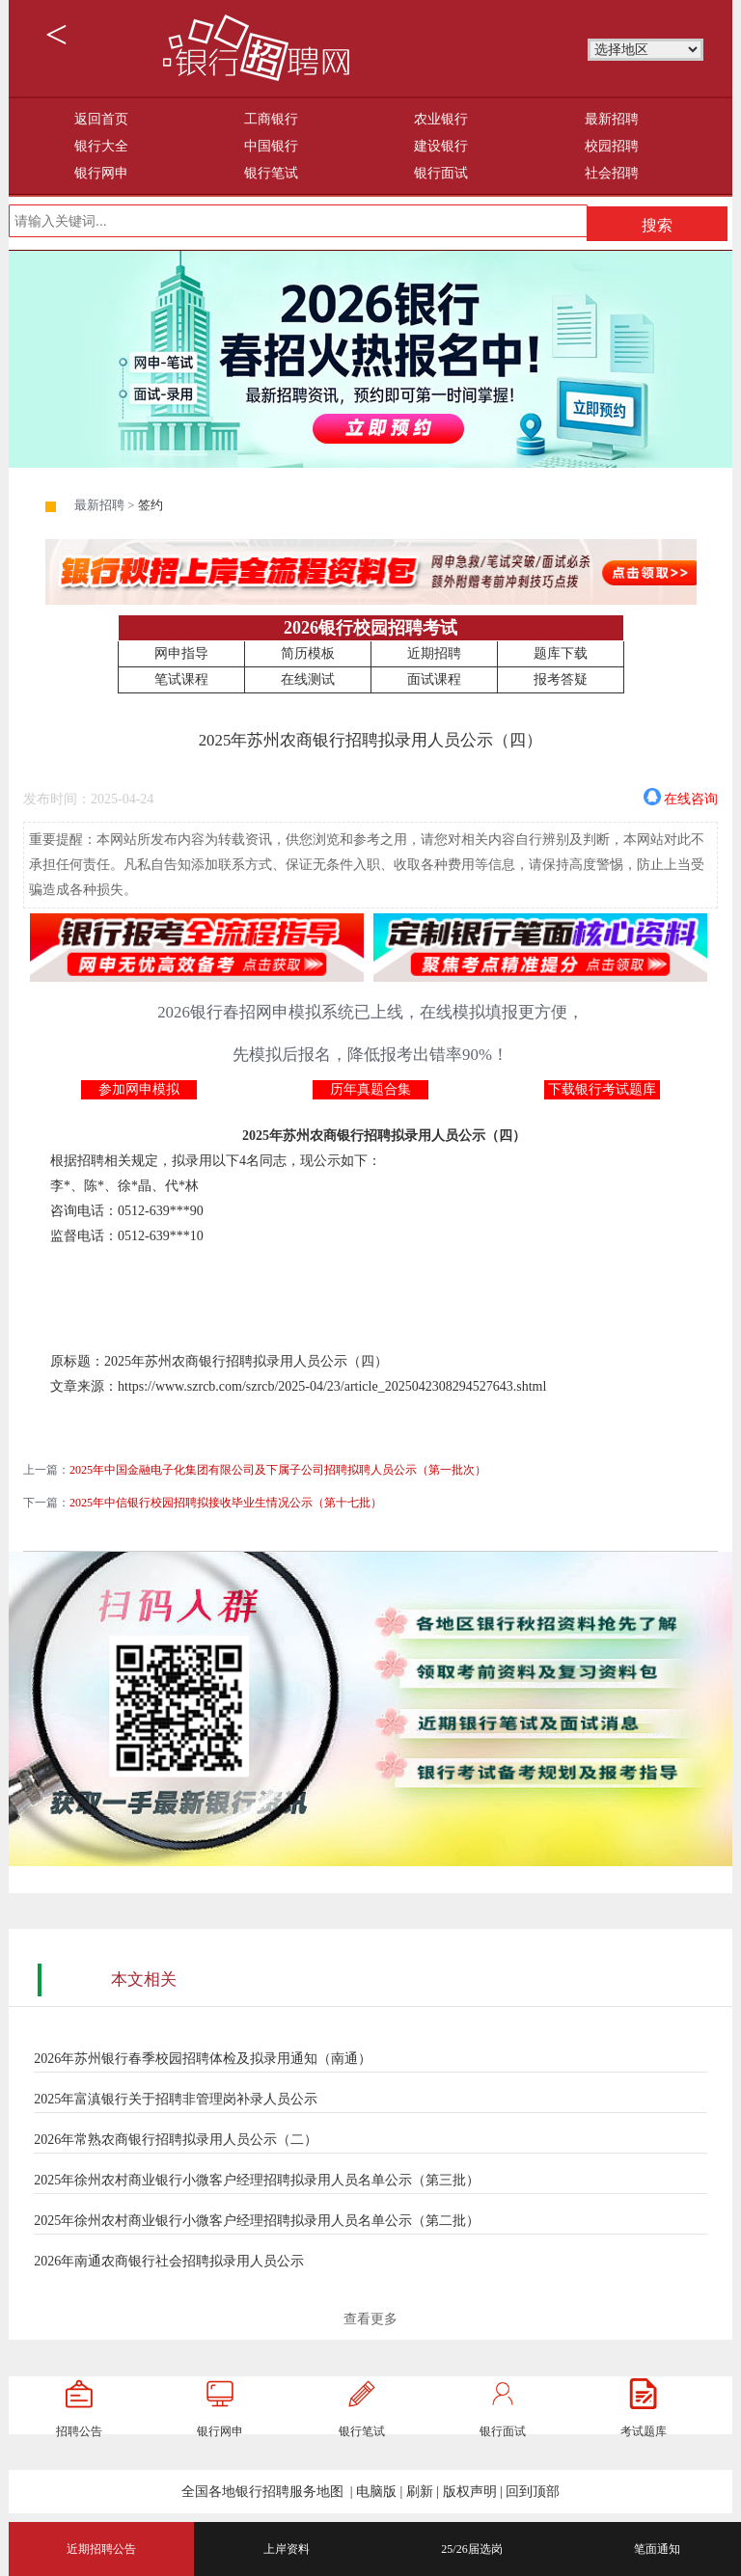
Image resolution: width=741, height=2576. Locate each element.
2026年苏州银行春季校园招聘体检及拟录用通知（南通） (202, 2058)
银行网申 (101, 173)
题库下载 (561, 653)
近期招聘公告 (101, 2549)
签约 (150, 505)
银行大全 (101, 146)
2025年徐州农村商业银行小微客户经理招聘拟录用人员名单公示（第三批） (257, 2180)
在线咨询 (691, 797)
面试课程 (434, 679)
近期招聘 (434, 653)
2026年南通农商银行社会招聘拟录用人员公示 (169, 2261)
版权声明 (470, 2491)
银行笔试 (271, 173)
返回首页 (101, 119)
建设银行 (441, 146)
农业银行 (441, 119)
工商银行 (271, 119)
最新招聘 (612, 119)
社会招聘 (612, 173)
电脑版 (376, 2491)
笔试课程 (181, 679)
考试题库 (643, 2431)
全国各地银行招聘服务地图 (262, 2491)
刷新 (419, 2491)
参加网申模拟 (138, 1089)
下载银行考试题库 (602, 1089)
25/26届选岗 (471, 2549)
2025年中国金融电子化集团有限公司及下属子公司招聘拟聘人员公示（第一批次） (277, 1470)
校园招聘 (612, 146)
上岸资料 (286, 2549)
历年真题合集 (370, 1089)
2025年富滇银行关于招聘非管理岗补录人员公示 (175, 2099)
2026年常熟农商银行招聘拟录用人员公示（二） (175, 2139)
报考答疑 (561, 679)
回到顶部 (533, 2491)
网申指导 (181, 653)
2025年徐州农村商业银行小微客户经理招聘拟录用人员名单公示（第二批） (257, 2220)
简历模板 (308, 653)
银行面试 (441, 173)
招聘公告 (79, 2431)
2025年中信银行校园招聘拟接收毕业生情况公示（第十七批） (225, 1502)
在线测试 (308, 679)
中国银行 (271, 146)
